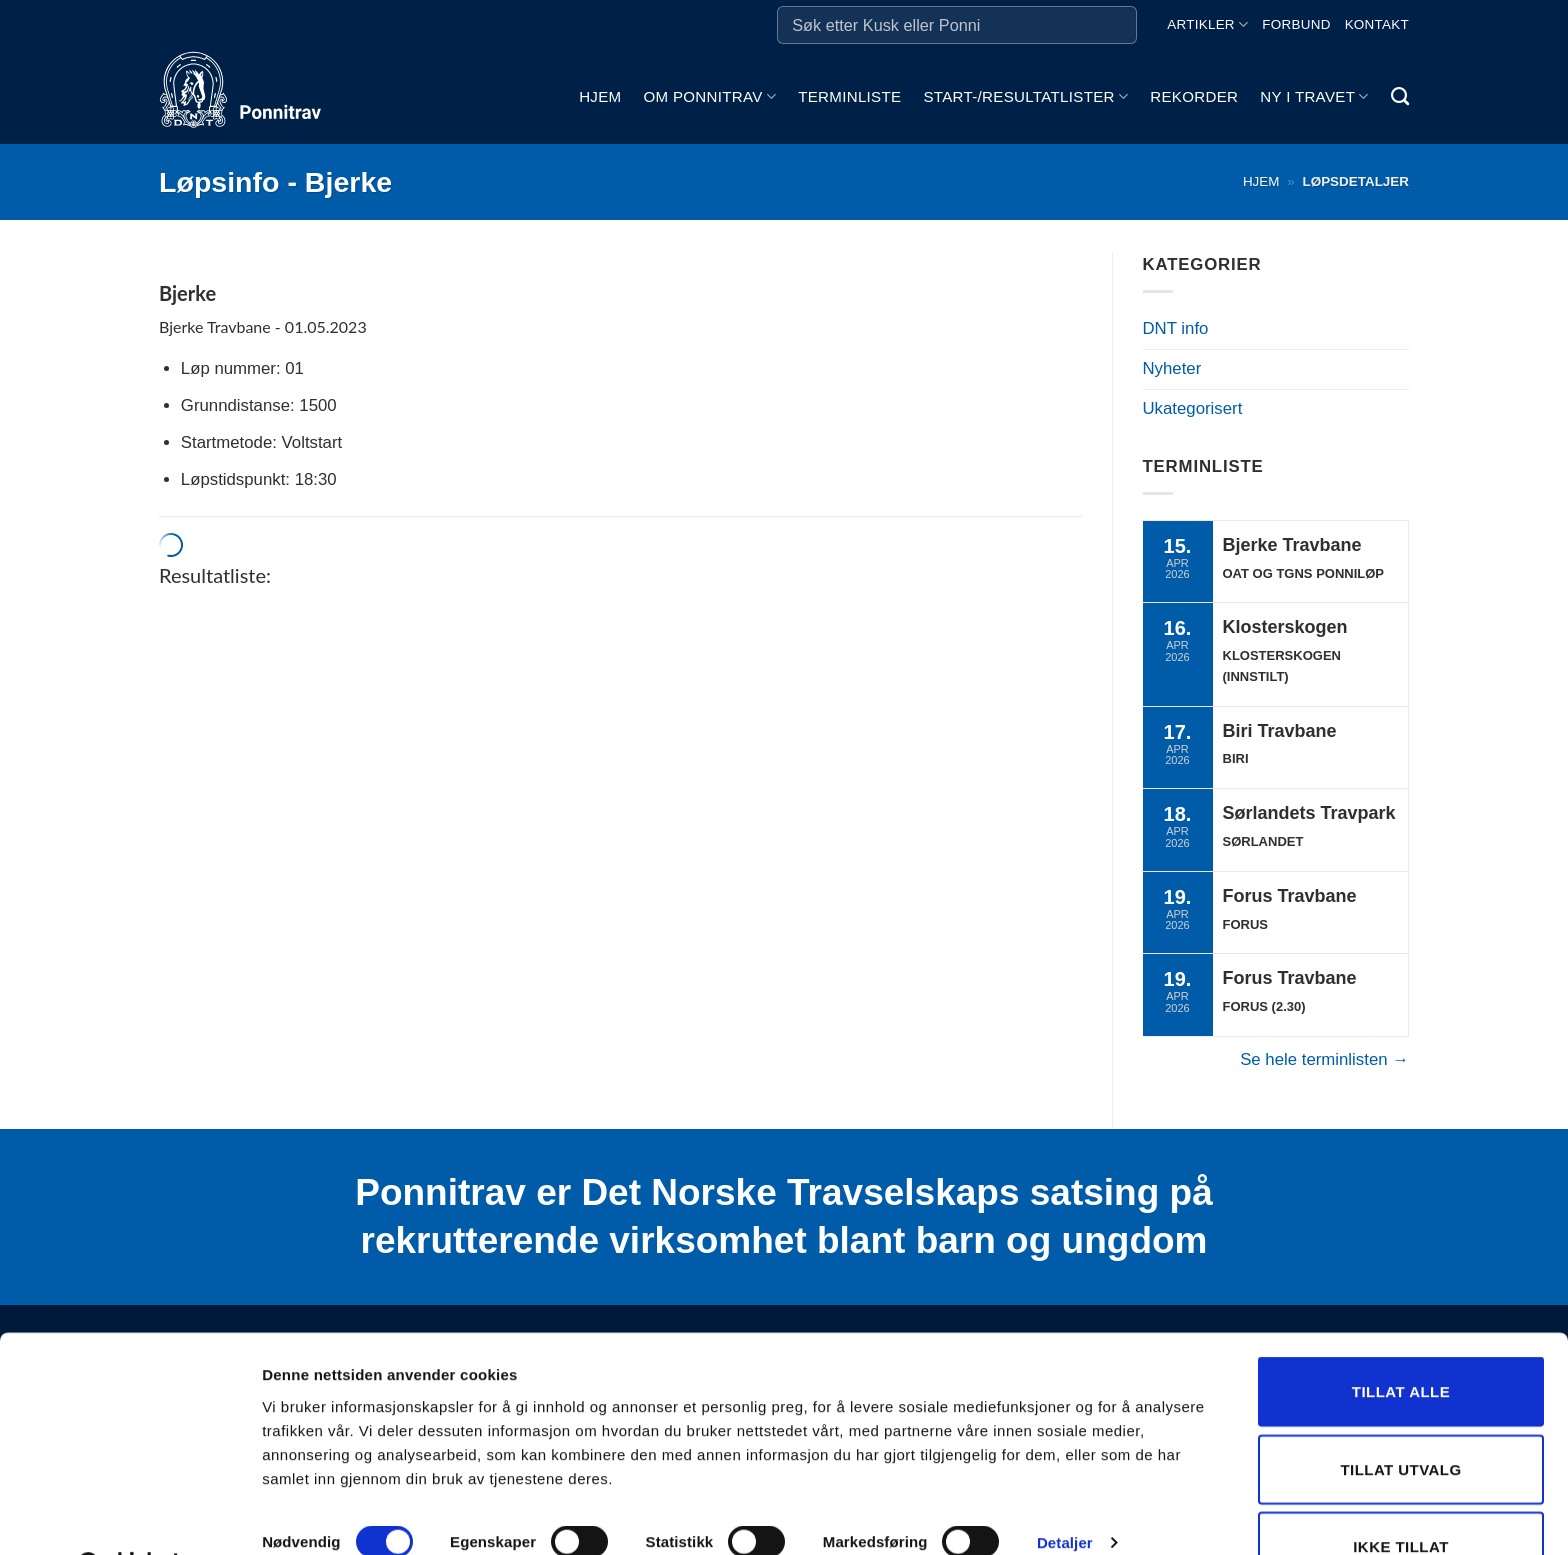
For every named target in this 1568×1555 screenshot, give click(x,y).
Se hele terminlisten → (1324, 1059)
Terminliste (849, 96)
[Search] (1400, 97)
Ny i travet (1314, 96)
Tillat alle (1401, 1340)
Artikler (1207, 24)
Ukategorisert (1193, 408)
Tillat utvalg (1400, 1418)
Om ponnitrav (709, 96)
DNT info (1176, 328)
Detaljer (1065, 1491)
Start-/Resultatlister (1025, 96)
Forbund (1296, 24)
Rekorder (1194, 96)
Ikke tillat (1401, 1495)
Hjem (600, 96)
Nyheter (1172, 368)
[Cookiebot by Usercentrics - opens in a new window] (129, 1516)
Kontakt (1377, 24)
